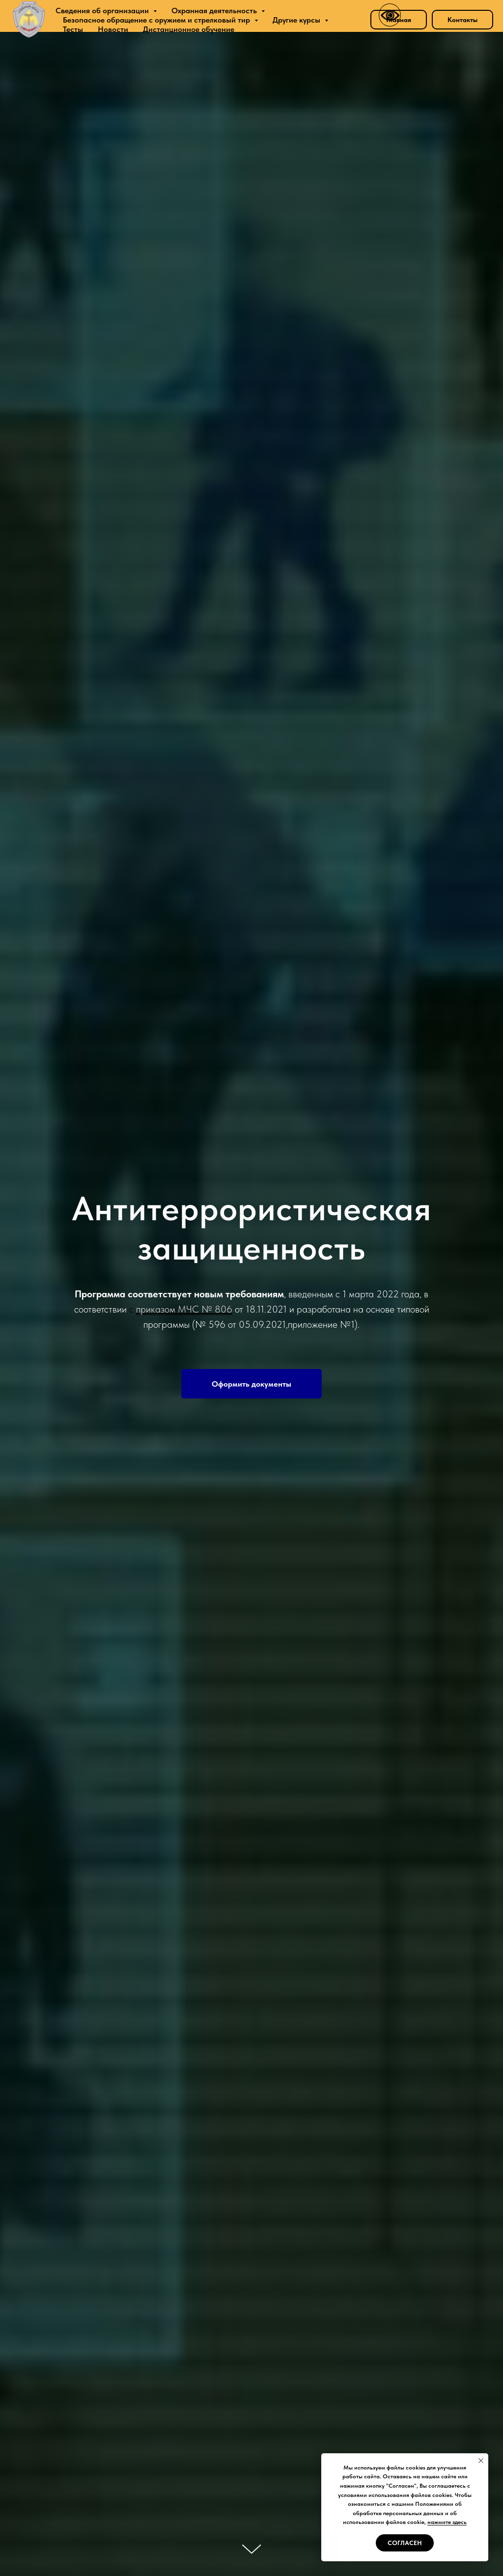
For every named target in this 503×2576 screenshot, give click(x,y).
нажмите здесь (447, 2522)
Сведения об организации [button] (103, 10)
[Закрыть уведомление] (481, 2461)
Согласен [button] (405, 2543)
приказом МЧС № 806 (184, 1309)
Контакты (462, 20)
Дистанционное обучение (188, 29)
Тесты (73, 29)
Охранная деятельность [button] (215, 10)
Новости (113, 29)
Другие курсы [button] (297, 20)
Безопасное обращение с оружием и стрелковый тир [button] (157, 20)
